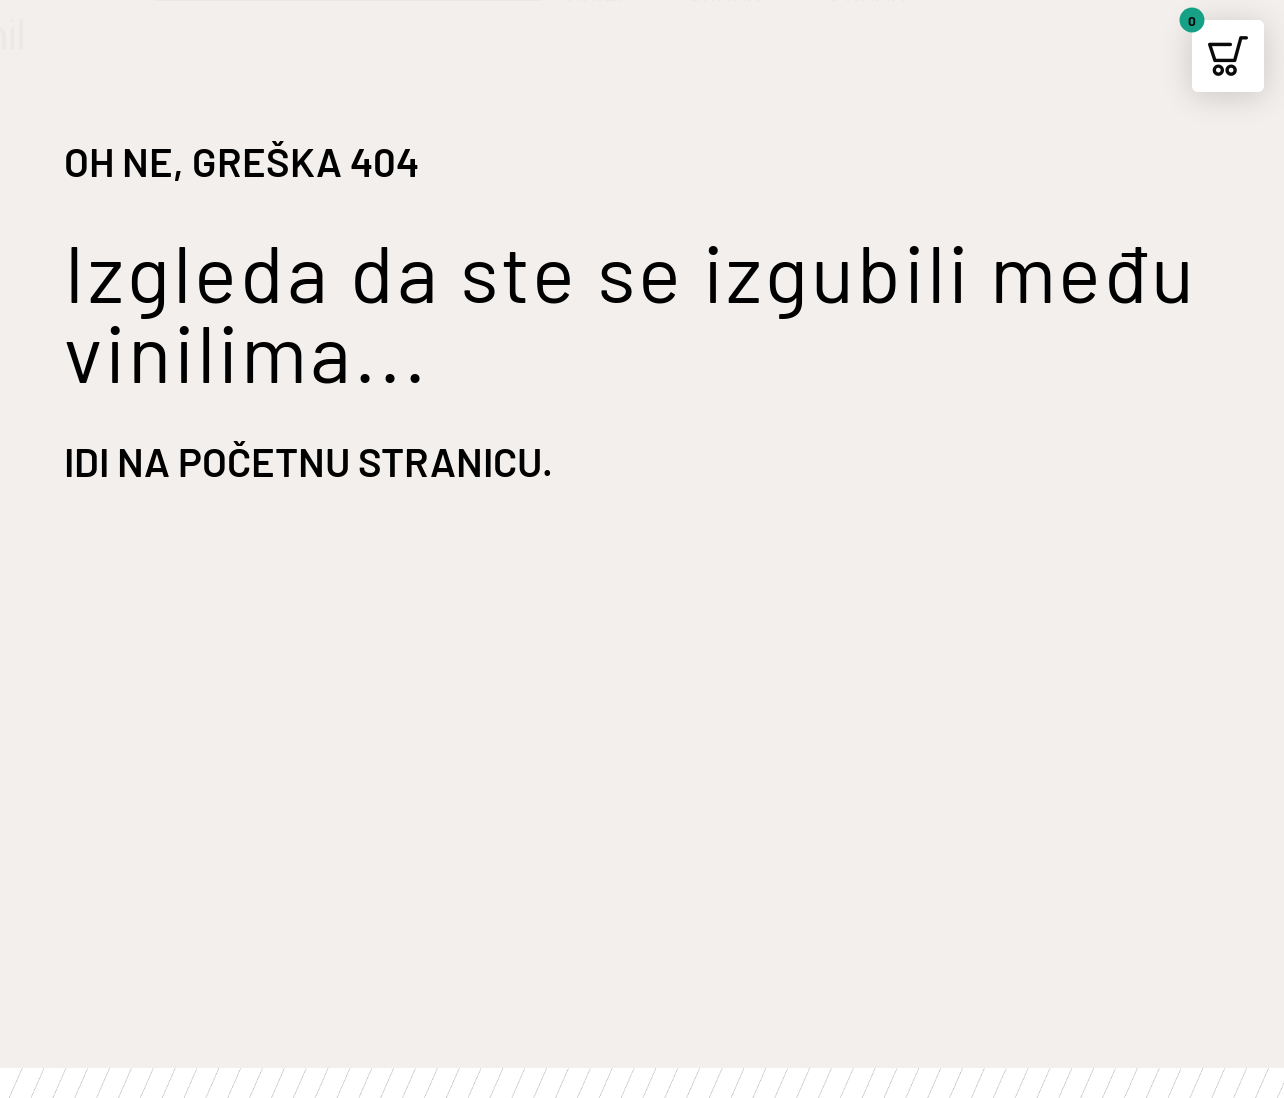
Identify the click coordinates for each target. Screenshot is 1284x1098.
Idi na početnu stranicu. (308, 461)
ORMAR (737, 37)
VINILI (605, 37)
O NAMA (879, 37)
